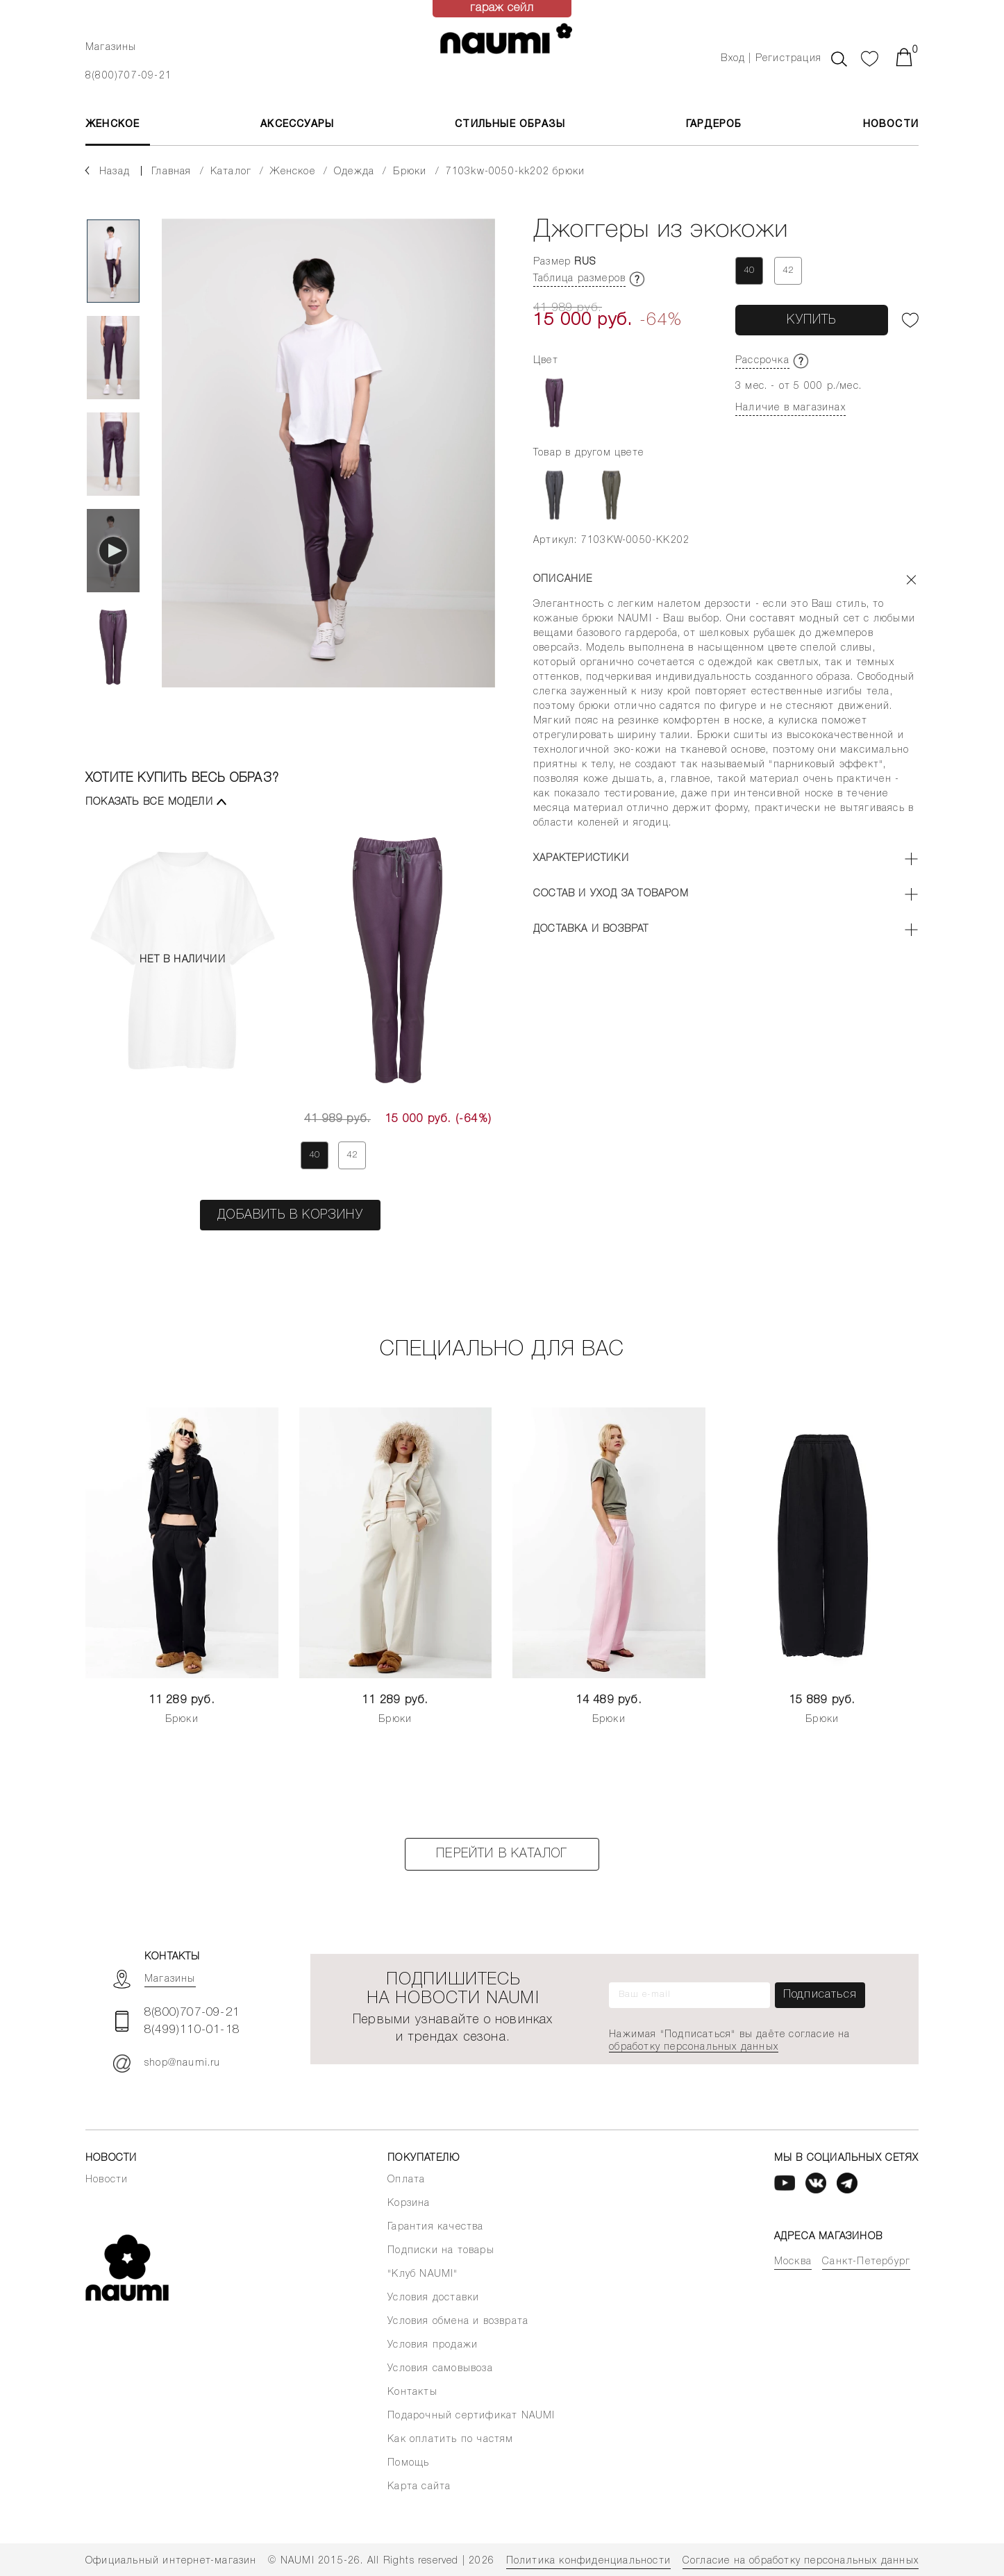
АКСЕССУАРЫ (297, 124)
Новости (891, 124)
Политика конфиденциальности (588, 2561)
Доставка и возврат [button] (591, 929)
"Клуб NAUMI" (422, 2274)
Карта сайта (419, 2486)
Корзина (408, 2203)
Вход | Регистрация (771, 58)
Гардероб (714, 124)
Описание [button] (563, 579)
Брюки (182, 1719)
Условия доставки (433, 2297)
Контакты (412, 2392)
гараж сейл (502, 8)
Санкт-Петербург (866, 2261)
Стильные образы (510, 124)
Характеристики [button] (581, 858)
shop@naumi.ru (167, 2063)
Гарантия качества (435, 2227)
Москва (793, 2261)
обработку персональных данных (693, 2047)
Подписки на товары (440, 2250)
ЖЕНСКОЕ (112, 124)
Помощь (408, 2463)
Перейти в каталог (501, 1853)
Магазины (111, 47)
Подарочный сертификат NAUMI (471, 2415)
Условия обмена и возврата (457, 2321)
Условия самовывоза (440, 2368)
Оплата (406, 2179)
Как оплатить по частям (450, 2439)
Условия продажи (432, 2345)
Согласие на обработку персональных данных (801, 2561)
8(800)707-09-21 (128, 76)
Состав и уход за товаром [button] (611, 893)
